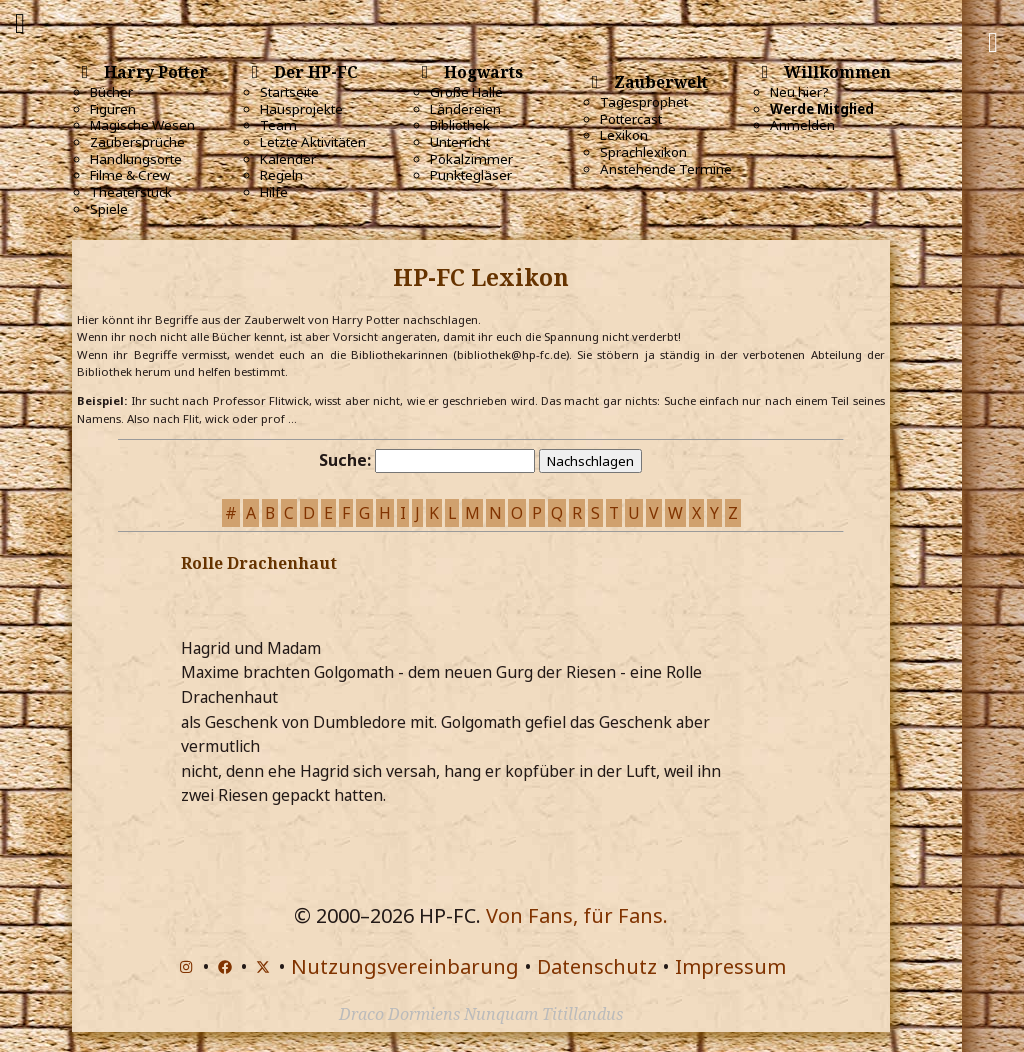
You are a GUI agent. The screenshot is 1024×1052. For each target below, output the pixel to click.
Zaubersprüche (137, 142)
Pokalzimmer (471, 159)
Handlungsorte (136, 159)
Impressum (730, 966)
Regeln (281, 175)
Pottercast (631, 119)
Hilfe (274, 192)
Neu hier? (799, 92)
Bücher (111, 92)
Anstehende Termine (666, 169)
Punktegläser (471, 175)
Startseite (289, 92)
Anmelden (802, 125)
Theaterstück (131, 192)
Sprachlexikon (643, 152)
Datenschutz (597, 966)
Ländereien (465, 109)
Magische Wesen (142, 125)
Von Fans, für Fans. (577, 915)
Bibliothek (460, 125)
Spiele (109, 209)
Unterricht (460, 142)
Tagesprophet (644, 102)
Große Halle (466, 92)
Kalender (288, 159)
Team (278, 125)
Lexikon (624, 135)
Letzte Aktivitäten (313, 142)
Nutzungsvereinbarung (405, 966)
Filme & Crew (130, 175)
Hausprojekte (301, 109)
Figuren (113, 109)
